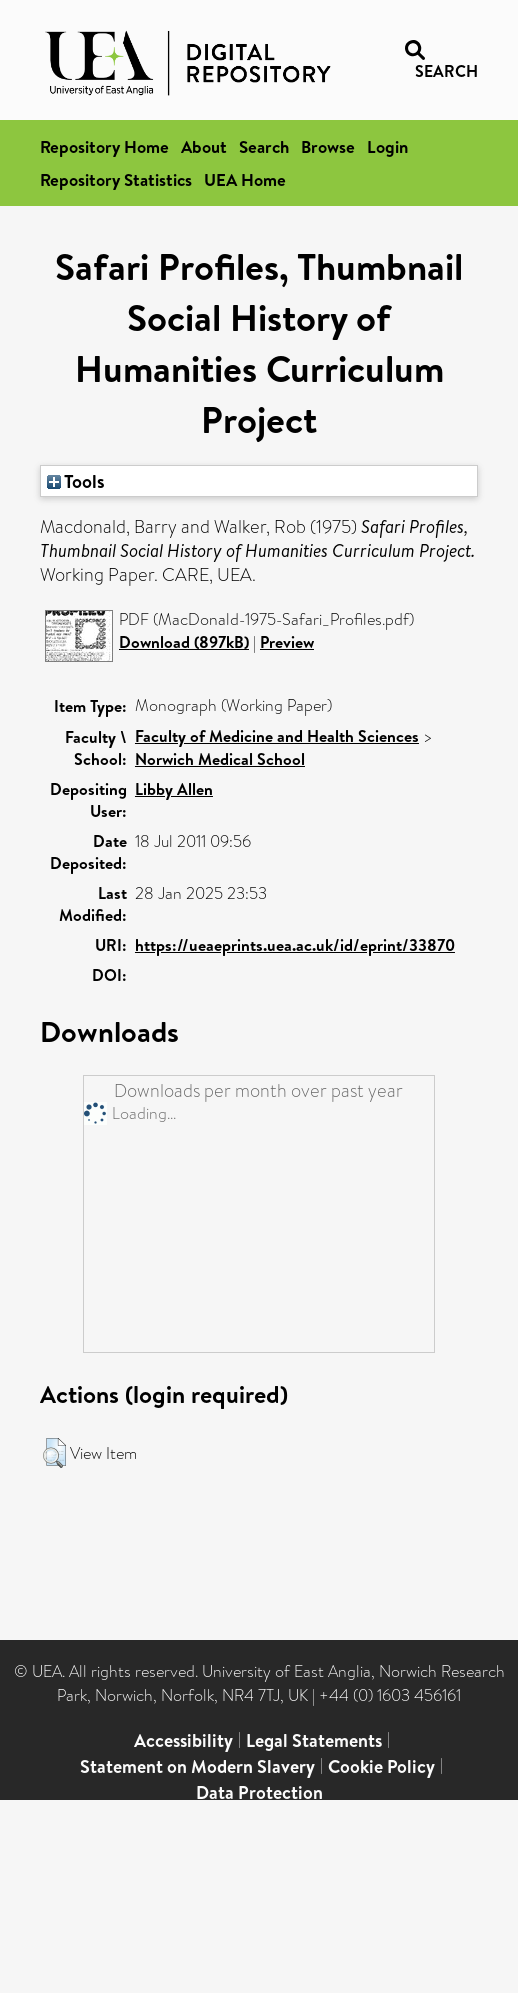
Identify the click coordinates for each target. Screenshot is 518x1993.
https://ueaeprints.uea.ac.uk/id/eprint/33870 (295, 945)
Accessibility (183, 1740)
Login (387, 146)
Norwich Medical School (220, 759)
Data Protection (259, 1792)
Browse (328, 146)
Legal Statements (314, 1740)
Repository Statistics (116, 179)
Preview (287, 642)
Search (264, 146)
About (204, 146)
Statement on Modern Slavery (197, 1766)
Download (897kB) (184, 642)
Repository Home (104, 146)
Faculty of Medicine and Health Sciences (277, 736)
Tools (76, 481)
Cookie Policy (381, 1766)
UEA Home (245, 179)
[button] (54, 1453)
